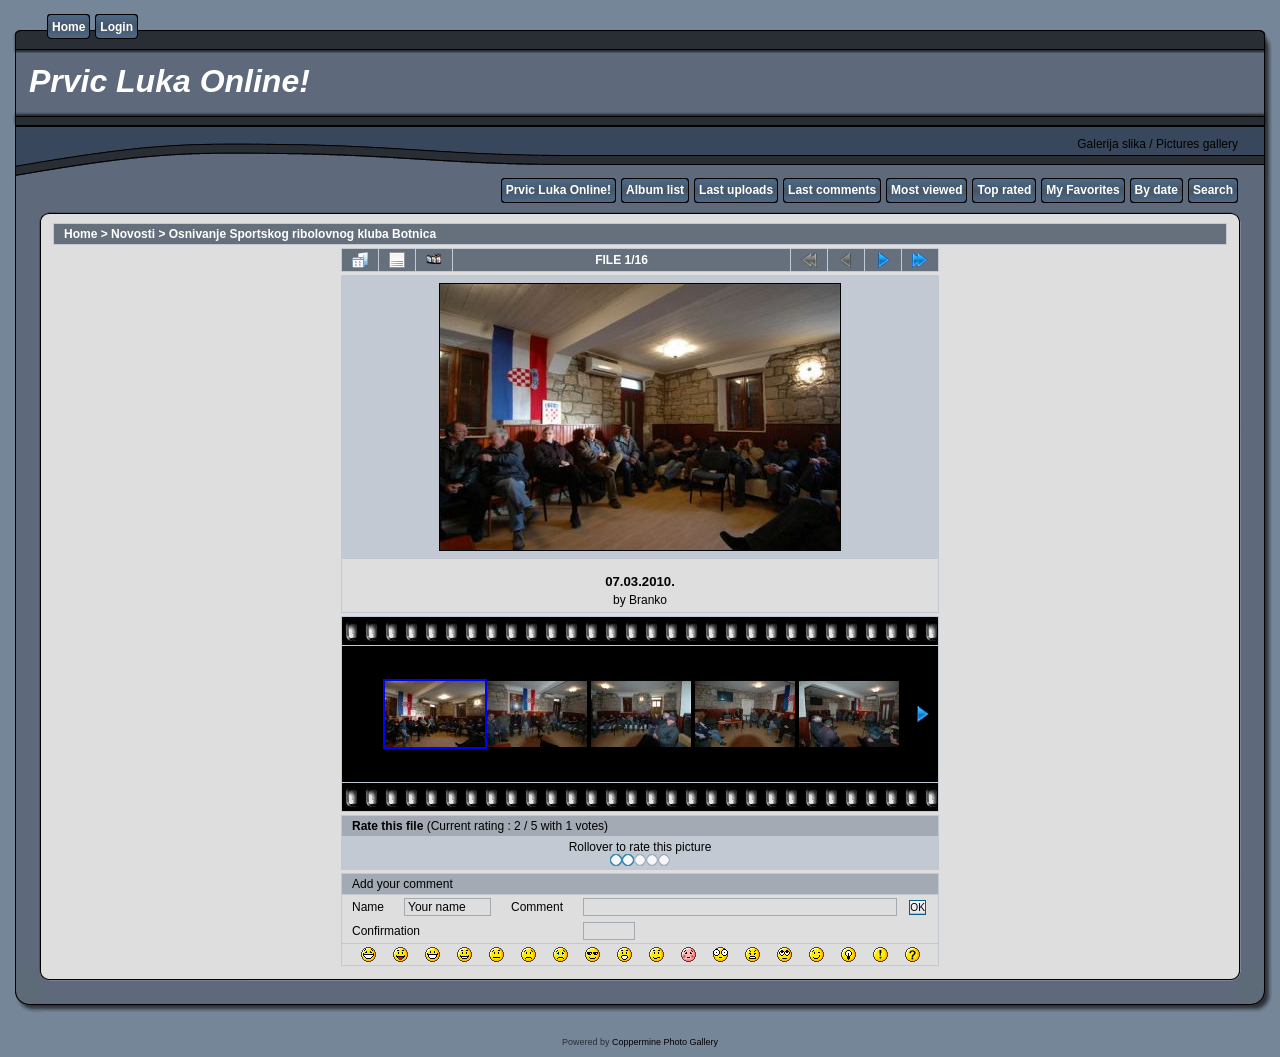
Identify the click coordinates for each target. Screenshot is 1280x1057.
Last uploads (736, 190)
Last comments (832, 190)
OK (917, 907)
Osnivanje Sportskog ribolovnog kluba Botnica (302, 234)
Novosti (133, 234)
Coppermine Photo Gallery (665, 1042)
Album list (655, 190)
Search (1213, 190)
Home (68, 27)
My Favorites (1082, 190)
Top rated (1004, 190)
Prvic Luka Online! (558, 190)
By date (1156, 190)
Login (116, 27)
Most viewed (926, 190)
